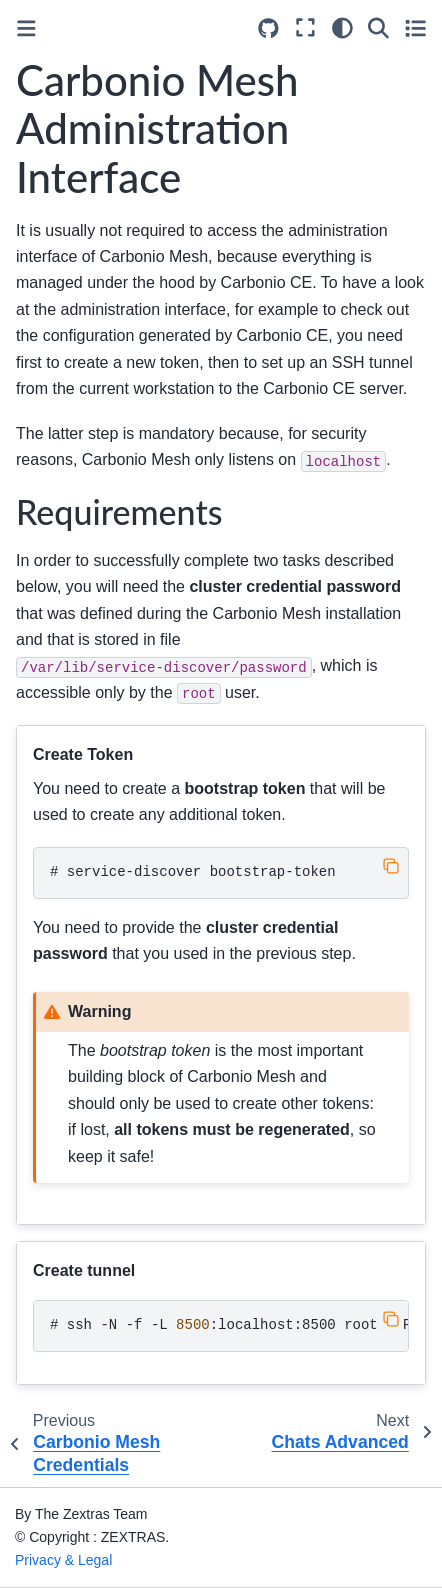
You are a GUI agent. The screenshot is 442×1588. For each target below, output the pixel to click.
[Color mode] (342, 28)
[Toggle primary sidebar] (26, 28)
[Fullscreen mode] (305, 28)
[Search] (378, 28)
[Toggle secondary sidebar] (415, 28)
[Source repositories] (268, 28)
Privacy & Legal (63, 1560)
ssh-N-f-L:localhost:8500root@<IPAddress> (229, 1325)
